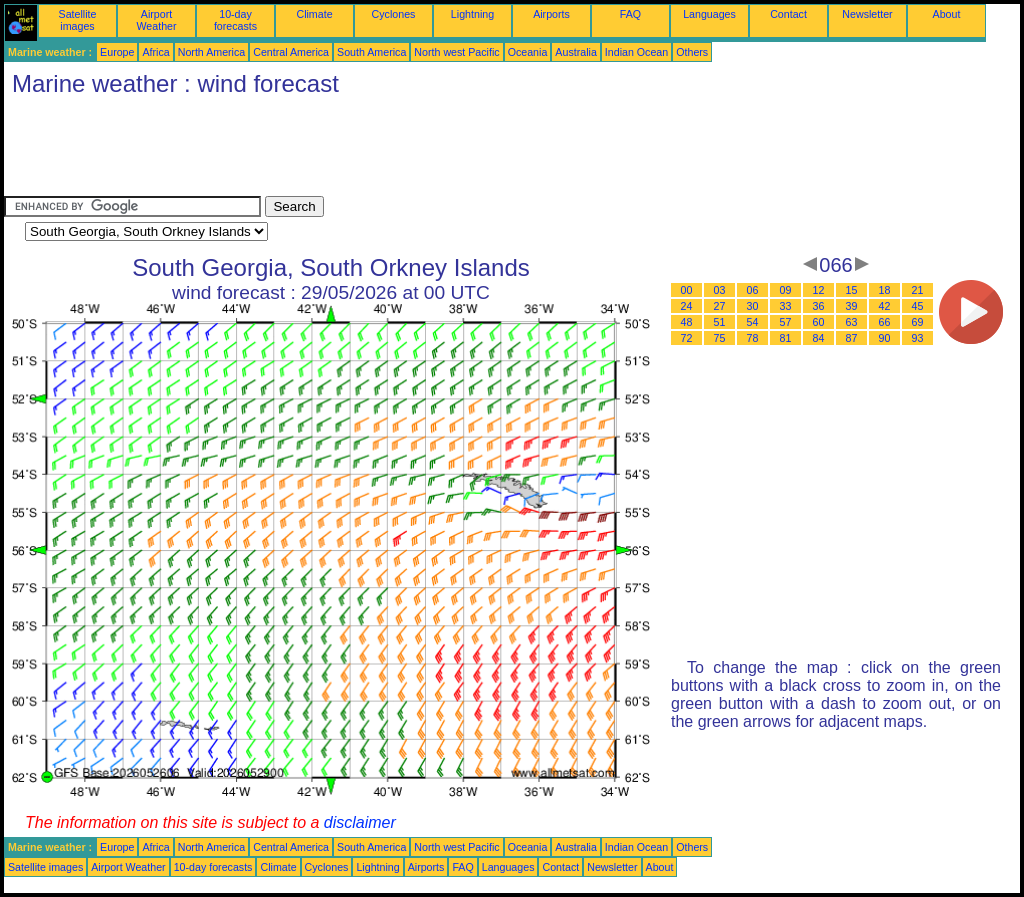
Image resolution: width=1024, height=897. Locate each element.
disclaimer (360, 822)
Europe (117, 52)
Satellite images (78, 20)
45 (918, 306)
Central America (291, 52)
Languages (709, 14)
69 (918, 322)
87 (852, 338)
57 (786, 322)
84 (819, 338)
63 (852, 322)
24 (687, 306)
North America (212, 52)
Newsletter (867, 14)
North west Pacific (456, 52)
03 (720, 290)
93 (918, 338)
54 (753, 322)
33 (786, 306)
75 (720, 338)
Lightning (472, 14)
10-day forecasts (235, 20)
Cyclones (394, 14)
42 (885, 306)
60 (819, 322)
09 (786, 290)
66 (885, 322)
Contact (788, 14)
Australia (575, 52)
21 (918, 290)
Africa (155, 52)
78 (753, 338)
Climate (314, 14)
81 (786, 338)
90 (885, 338)
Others (692, 52)
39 (852, 306)
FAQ (630, 14)
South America (371, 52)
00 (687, 290)
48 (687, 322)
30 (753, 306)
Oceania (528, 52)
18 (885, 290)
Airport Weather (156, 20)
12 (819, 290)
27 (720, 306)
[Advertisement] (368, 151)
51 (720, 322)
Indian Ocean (636, 52)
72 (687, 338)
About (947, 14)
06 (753, 290)
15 (852, 290)
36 (819, 306)
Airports (551, 14)
